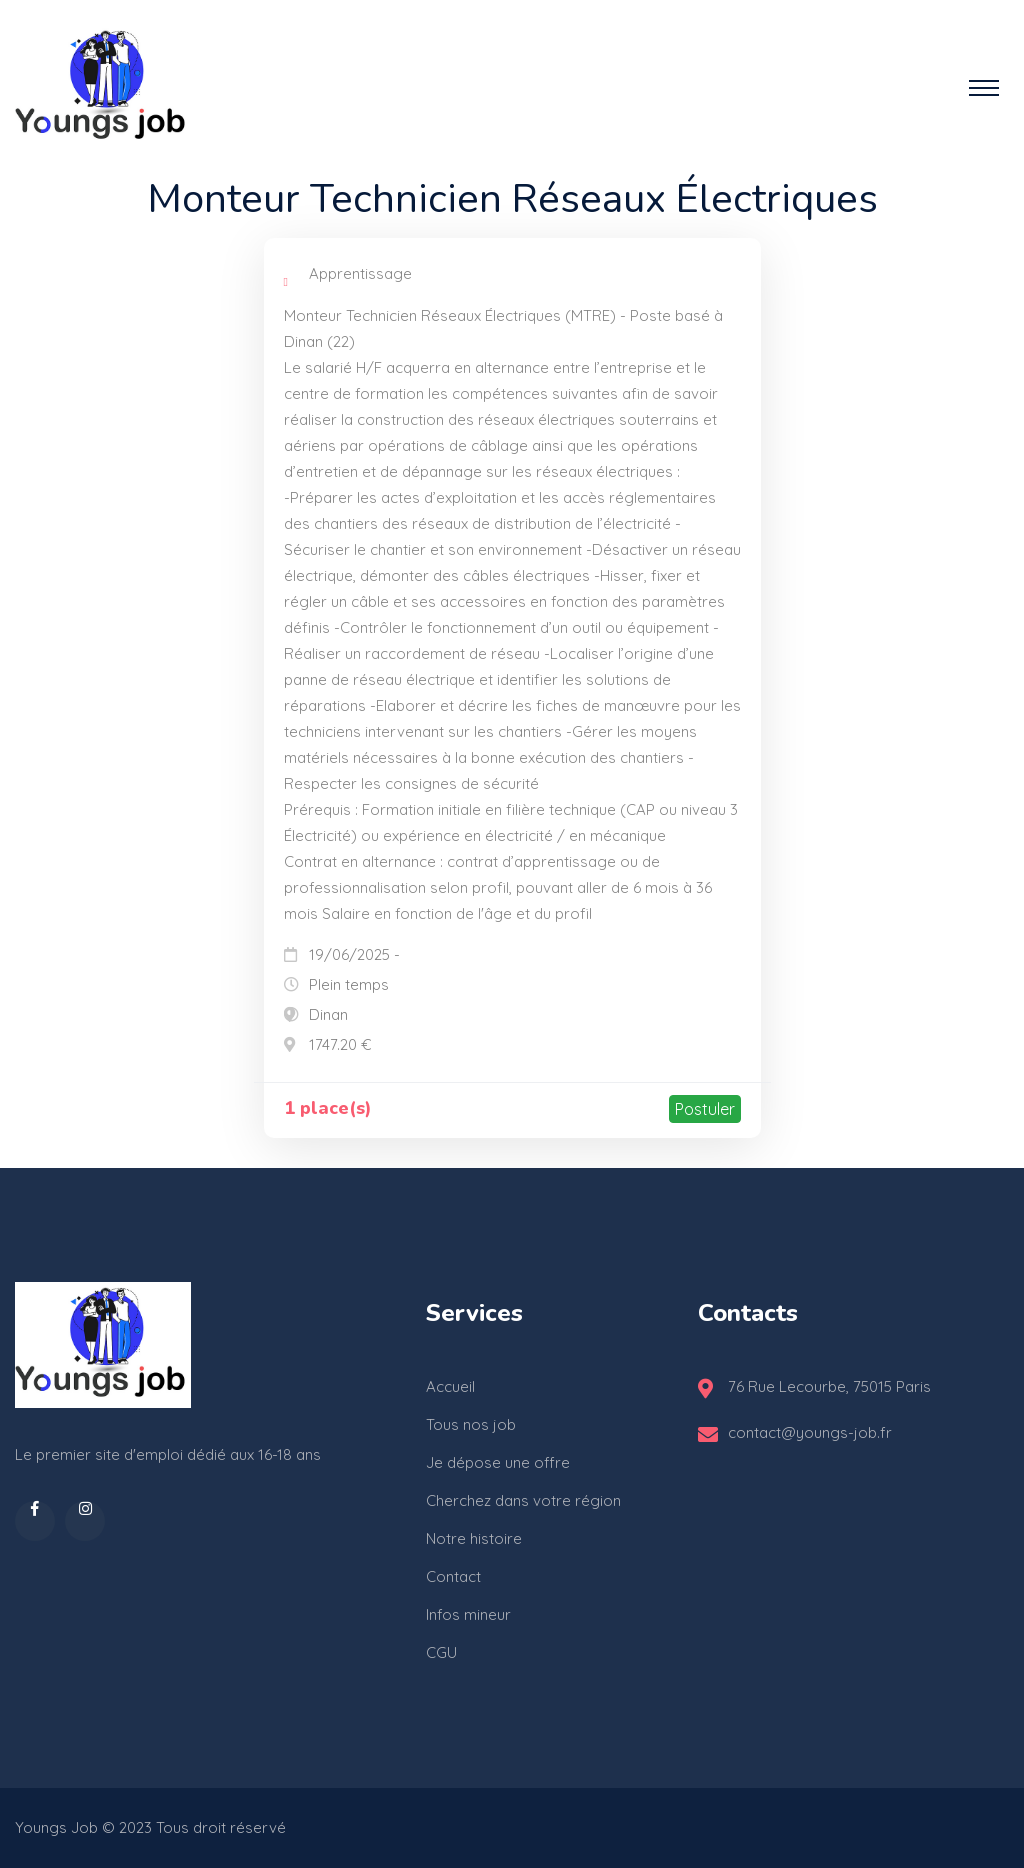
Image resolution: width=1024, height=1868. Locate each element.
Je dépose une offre (498, 1462)
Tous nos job (471, 1424)
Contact (453, 1576)
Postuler (705, 1109)
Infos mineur (468, 1614)
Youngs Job (56, 1827)
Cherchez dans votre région (523, 1500)
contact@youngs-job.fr (810, 1432)
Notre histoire (474, 1538)
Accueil (450, 1386)
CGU (441, 1652)
